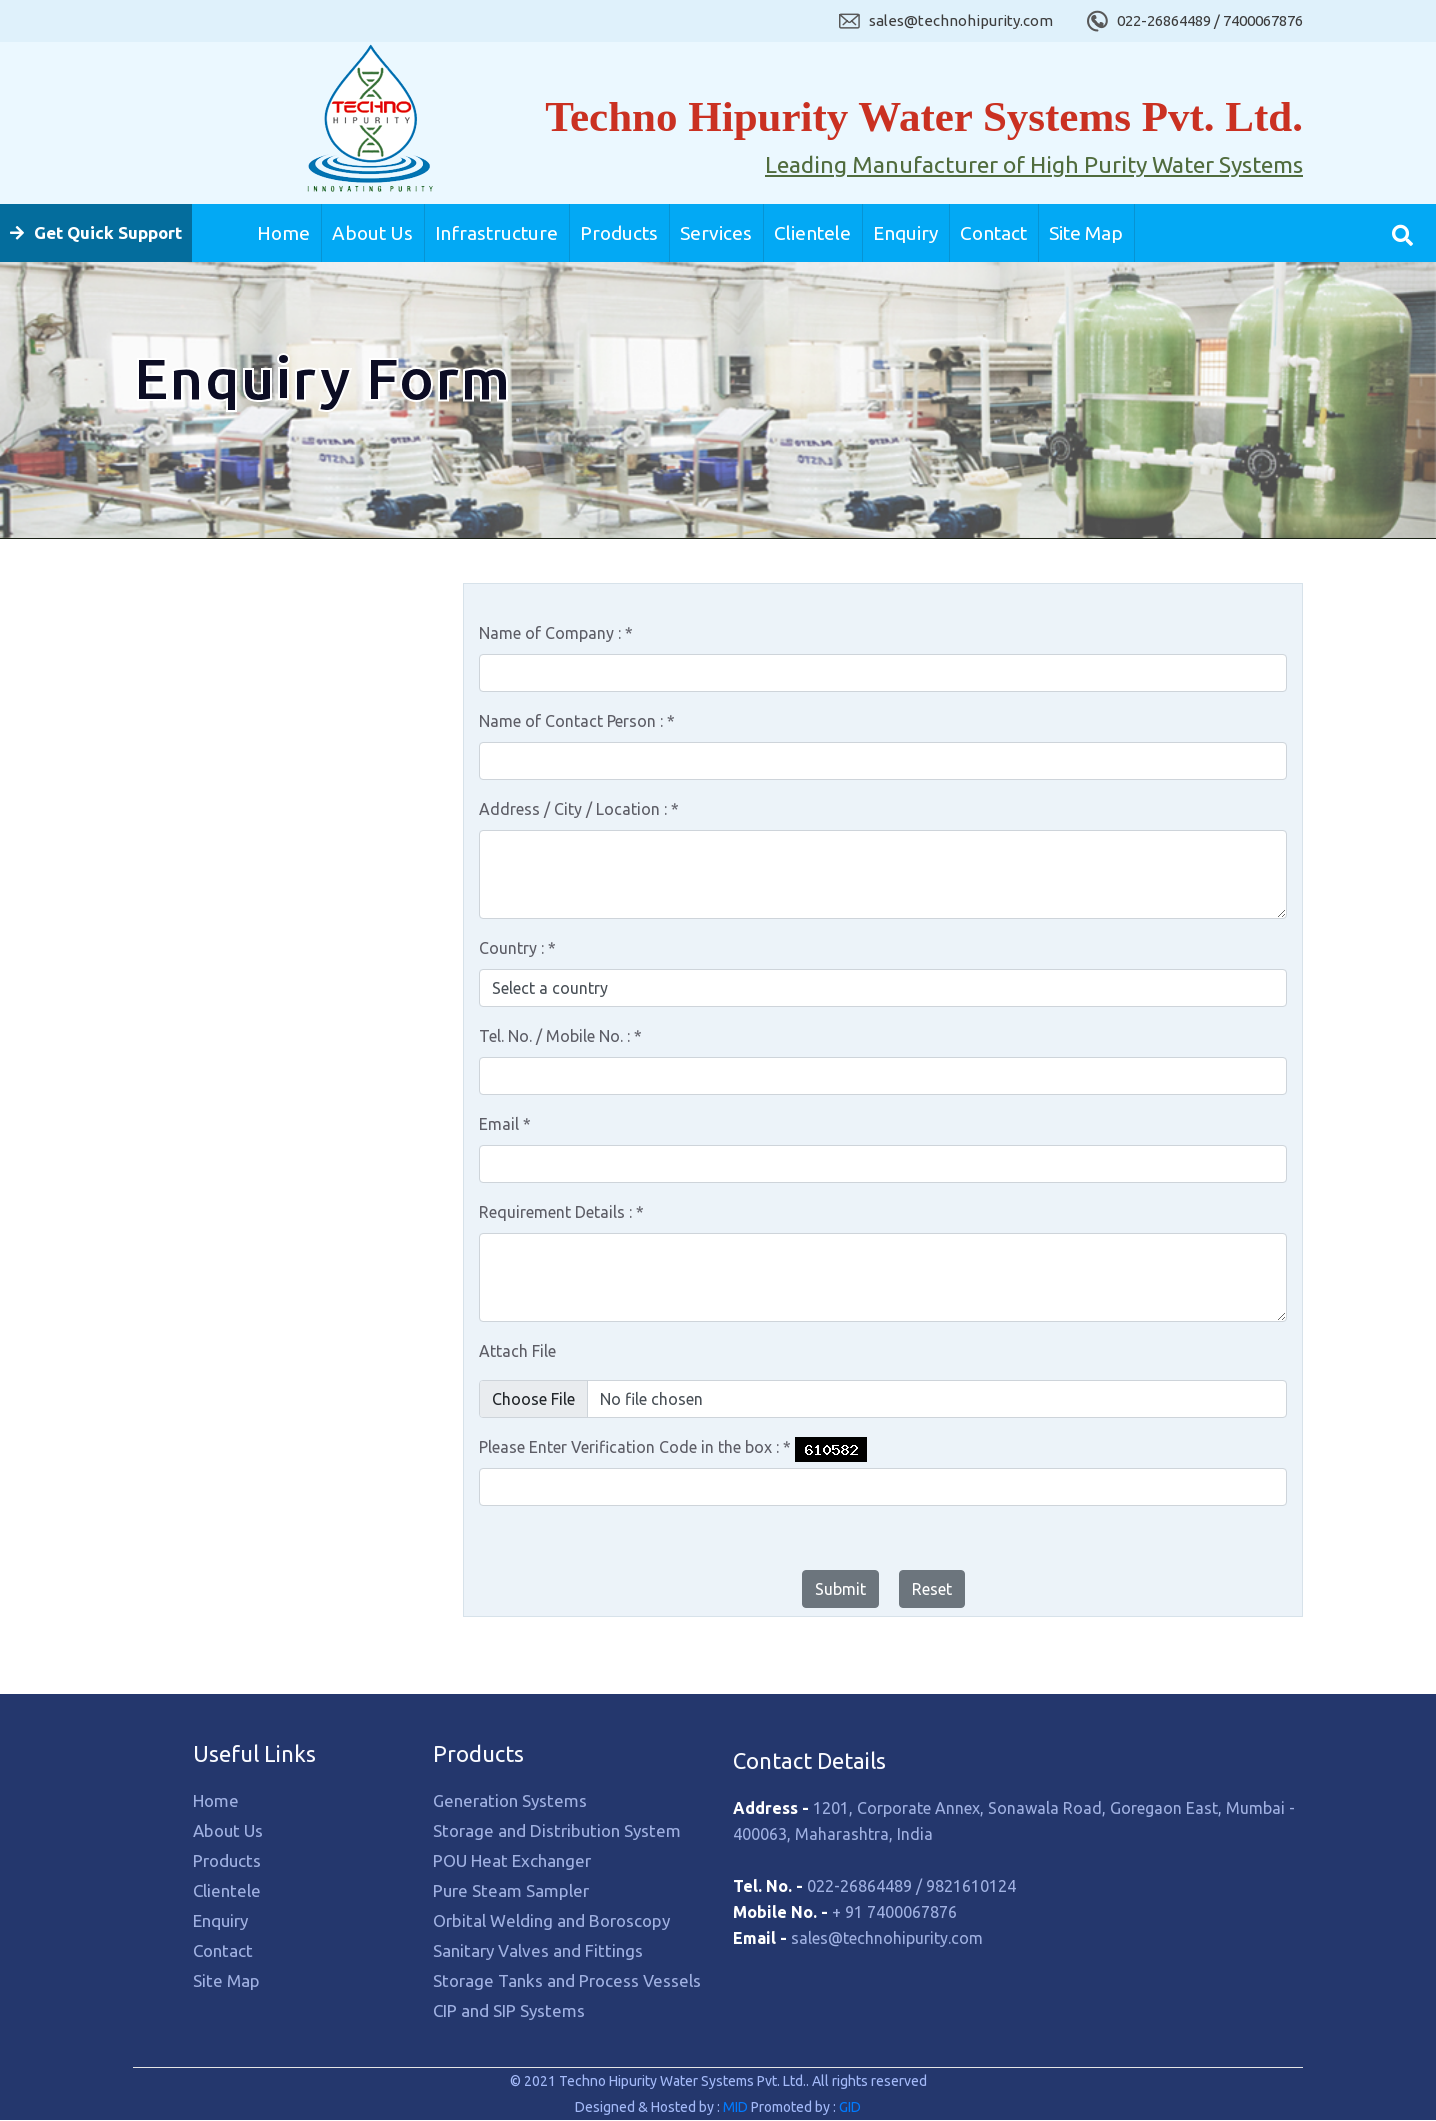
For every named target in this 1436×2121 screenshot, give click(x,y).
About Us (372, 233)
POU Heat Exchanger (212, 796)
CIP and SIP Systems (208, 1071)
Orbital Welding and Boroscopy (245, 906)
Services (716, 233)
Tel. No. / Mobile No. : (560, 1037)
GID (848, 2108)
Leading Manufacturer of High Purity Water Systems (1034, 165)
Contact (993, 233)
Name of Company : (556, 634)
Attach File (517, 1352)
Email (505, 1125)
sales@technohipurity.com (961, 20)
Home (283, 233)
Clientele (812, 233)
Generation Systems (210, 686)
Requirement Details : (561, 1213)
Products (619, 233)
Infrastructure (496, 233)
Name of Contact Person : (577, 722)
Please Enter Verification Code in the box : (635, 1448)
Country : (517, 949)
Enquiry (905, 233)
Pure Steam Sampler (211, 851)
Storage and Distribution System (251, 741)
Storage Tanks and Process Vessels (259, 1016)
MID (737, 2108)
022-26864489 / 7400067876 (1210, 20)
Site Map (1086, 233)
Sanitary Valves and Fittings (234, 961)
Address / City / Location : (579, 810)
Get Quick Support (96, 232)
